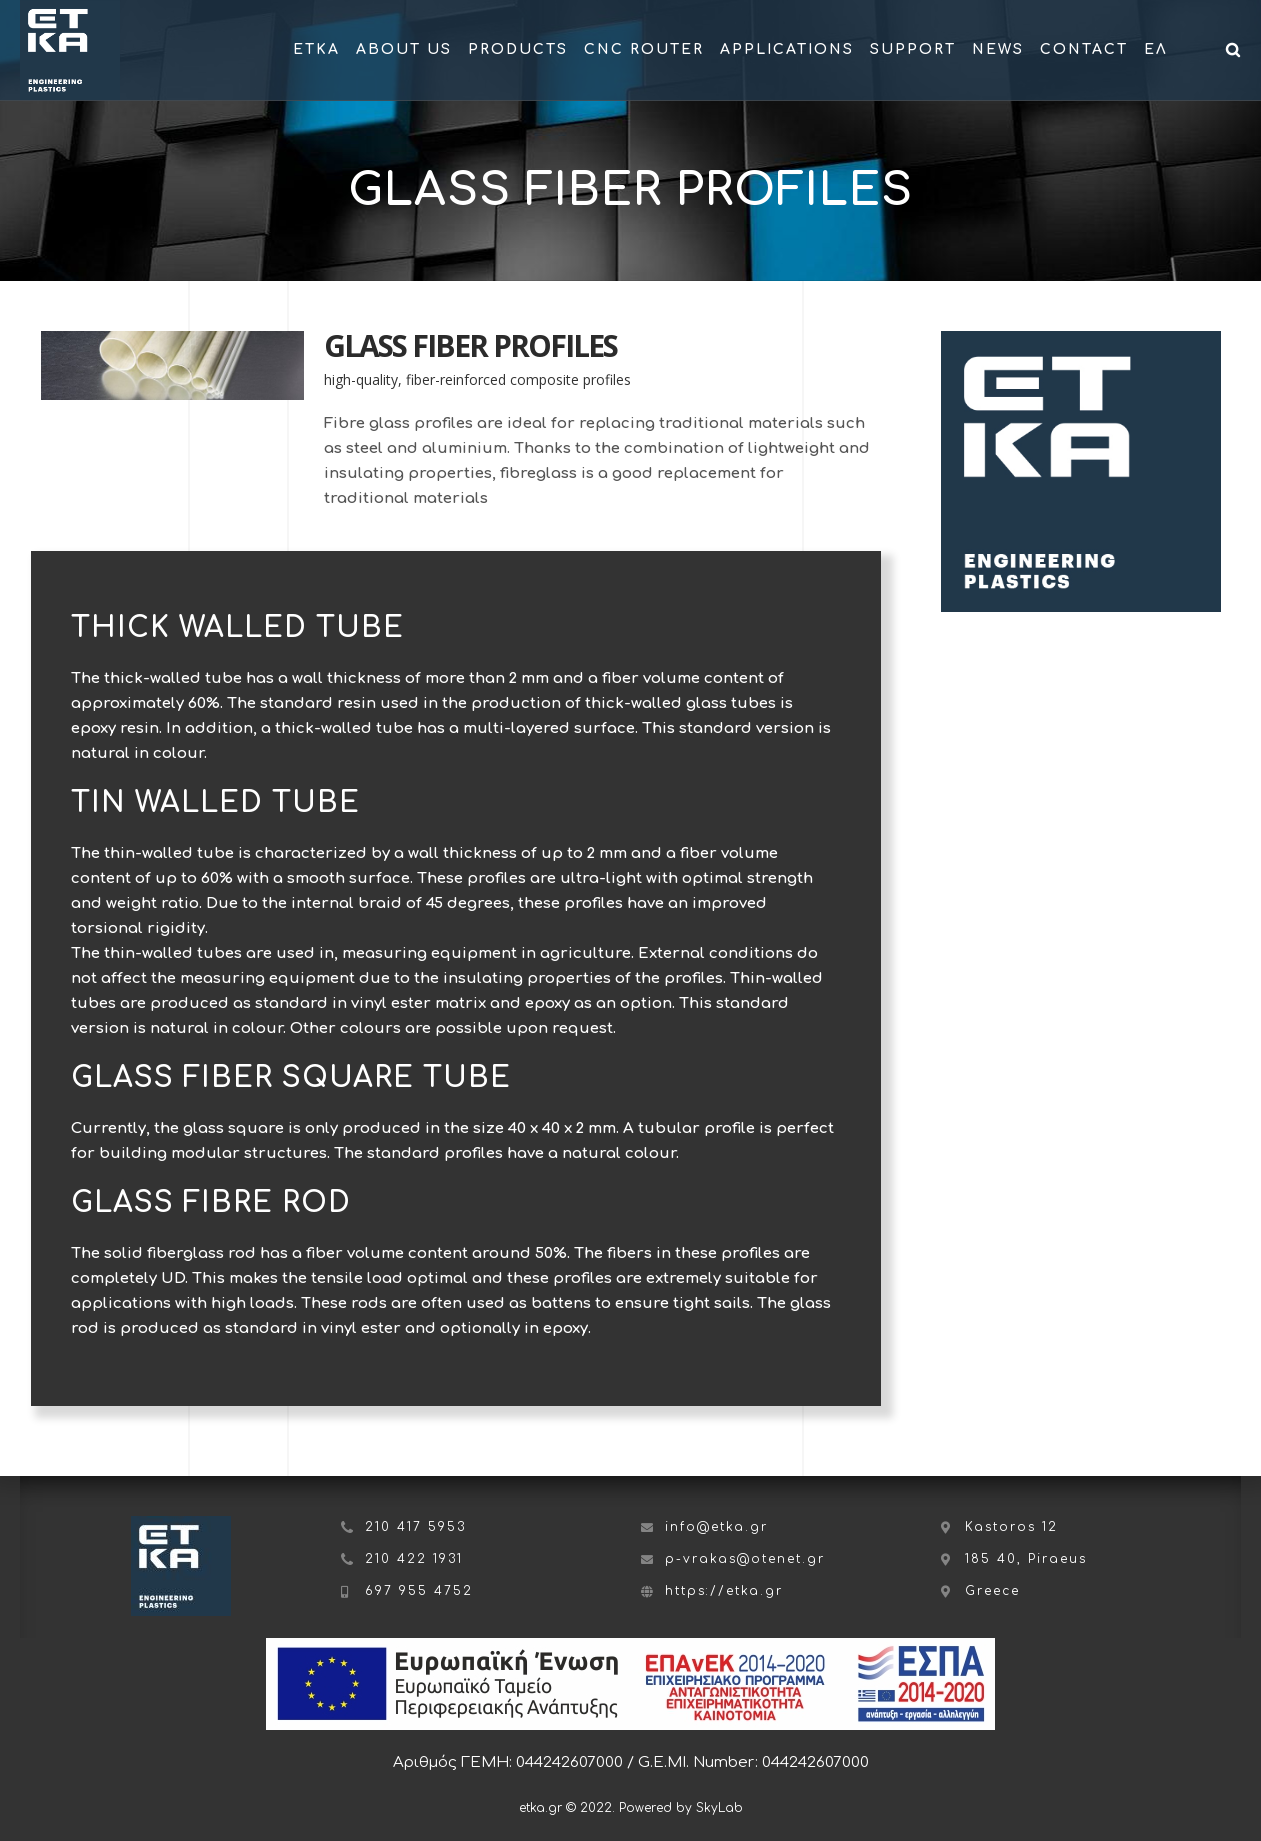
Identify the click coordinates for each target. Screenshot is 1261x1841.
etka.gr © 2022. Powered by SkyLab (631, 1808)
